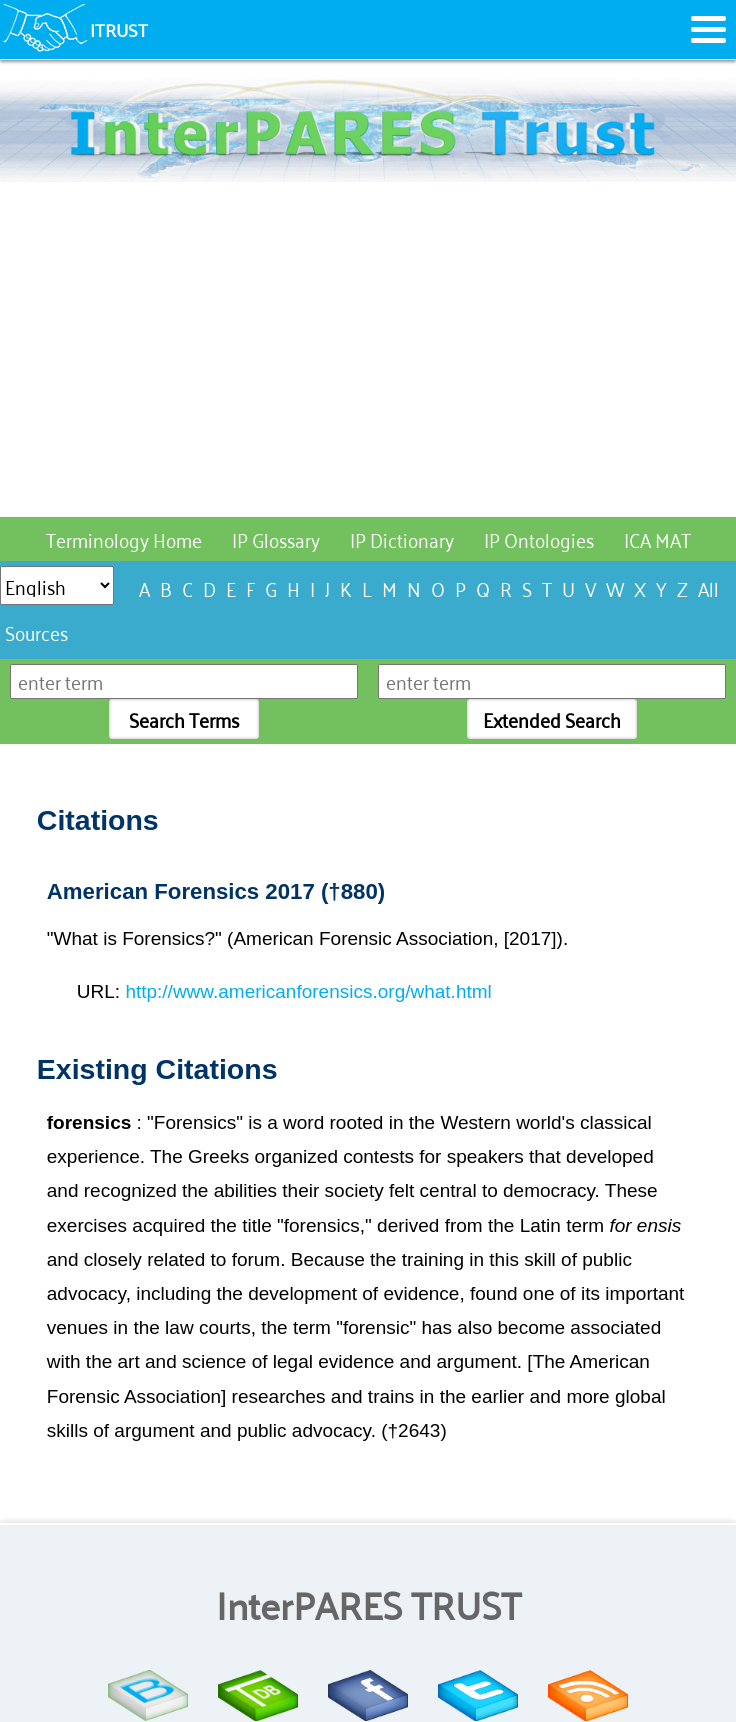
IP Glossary (276, 538)
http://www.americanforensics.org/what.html (308, 991)
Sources (36, 631)
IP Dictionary (402, 538)
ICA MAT (657, 538)
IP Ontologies (539, 538)
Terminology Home (124, 538)
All (708, 587)
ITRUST (119, 29)
